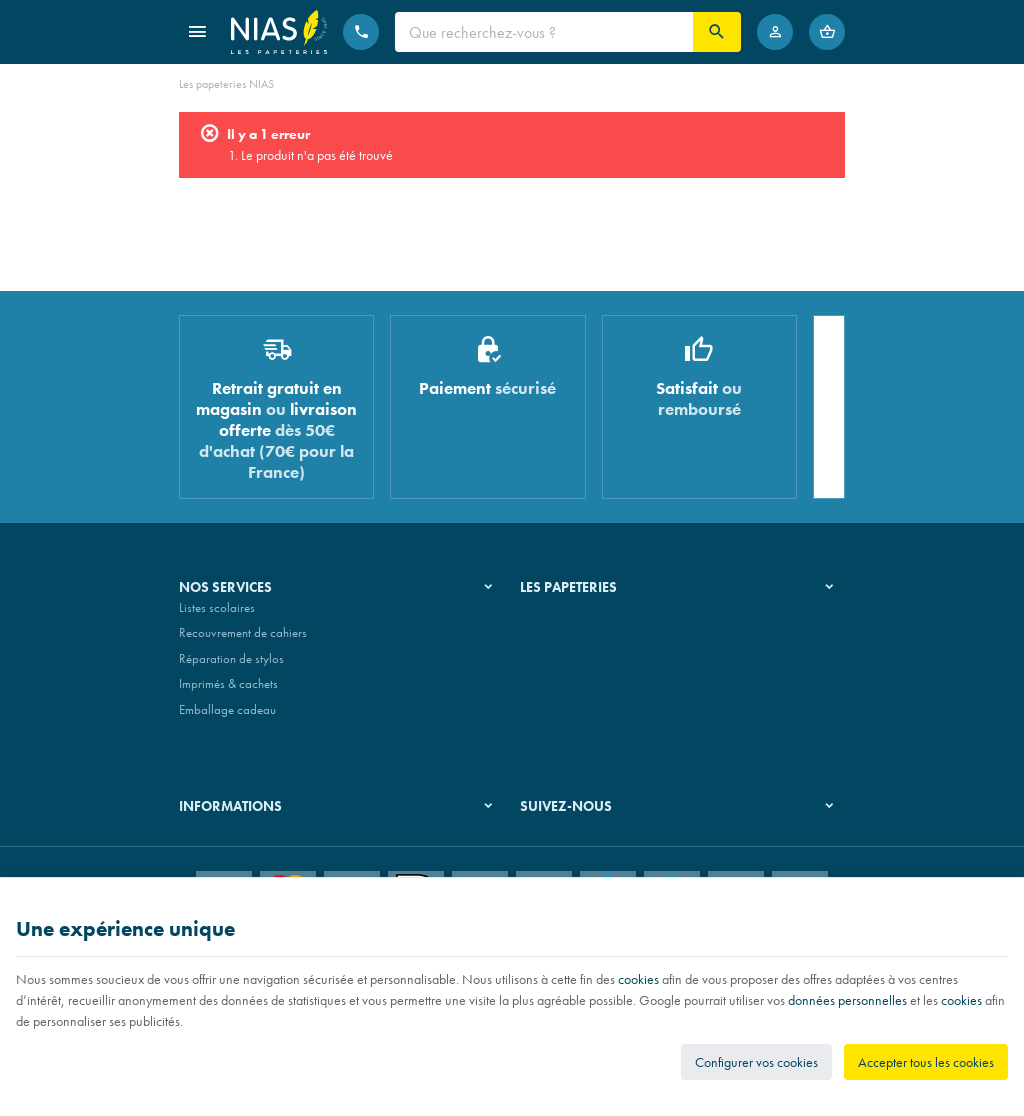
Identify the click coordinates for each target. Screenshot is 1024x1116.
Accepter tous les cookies (926, 1062)
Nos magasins (557, 640)
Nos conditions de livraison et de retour (280, 868)
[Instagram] (588, 858)
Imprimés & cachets (228, 692)
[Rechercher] (717, 32)
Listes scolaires (217, 615)
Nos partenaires (561, 666)
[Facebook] (540, 858)
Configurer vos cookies (756, 1062)
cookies (638, 979)
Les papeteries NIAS (226, 84)
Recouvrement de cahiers (243, 640)
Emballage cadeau (227, 717)
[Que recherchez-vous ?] (544, 32)
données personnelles (847, 1000)
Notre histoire (555, 615)
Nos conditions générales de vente (267, 842)
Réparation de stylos (231, 666)
